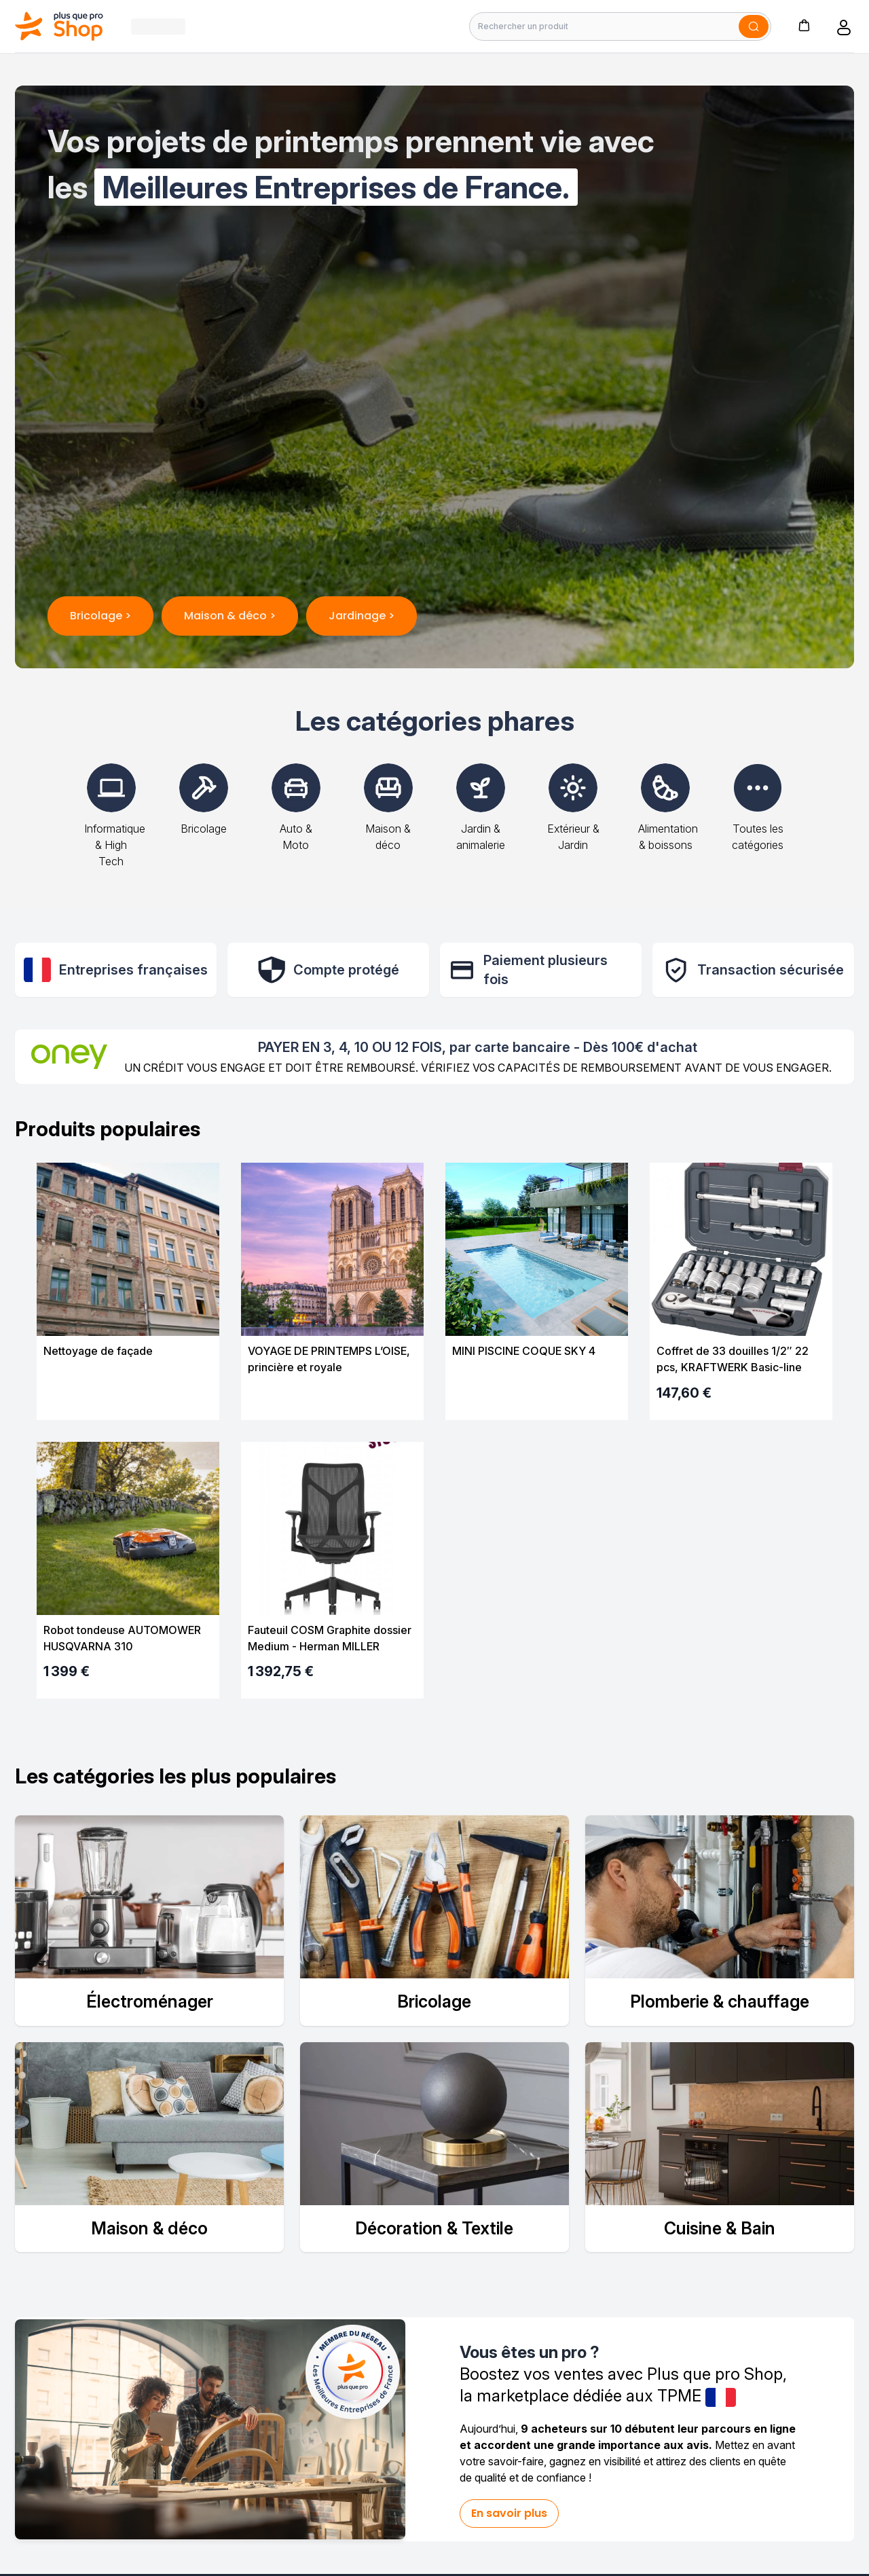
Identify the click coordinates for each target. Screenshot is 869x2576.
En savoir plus (509, 2513)
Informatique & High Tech (114, 826)
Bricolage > (100, 615)
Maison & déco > (230, 615)
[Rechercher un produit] (620, 26)
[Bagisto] (59, 26)
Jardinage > (361, 615)
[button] (804, 24)
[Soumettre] (754, 26)
